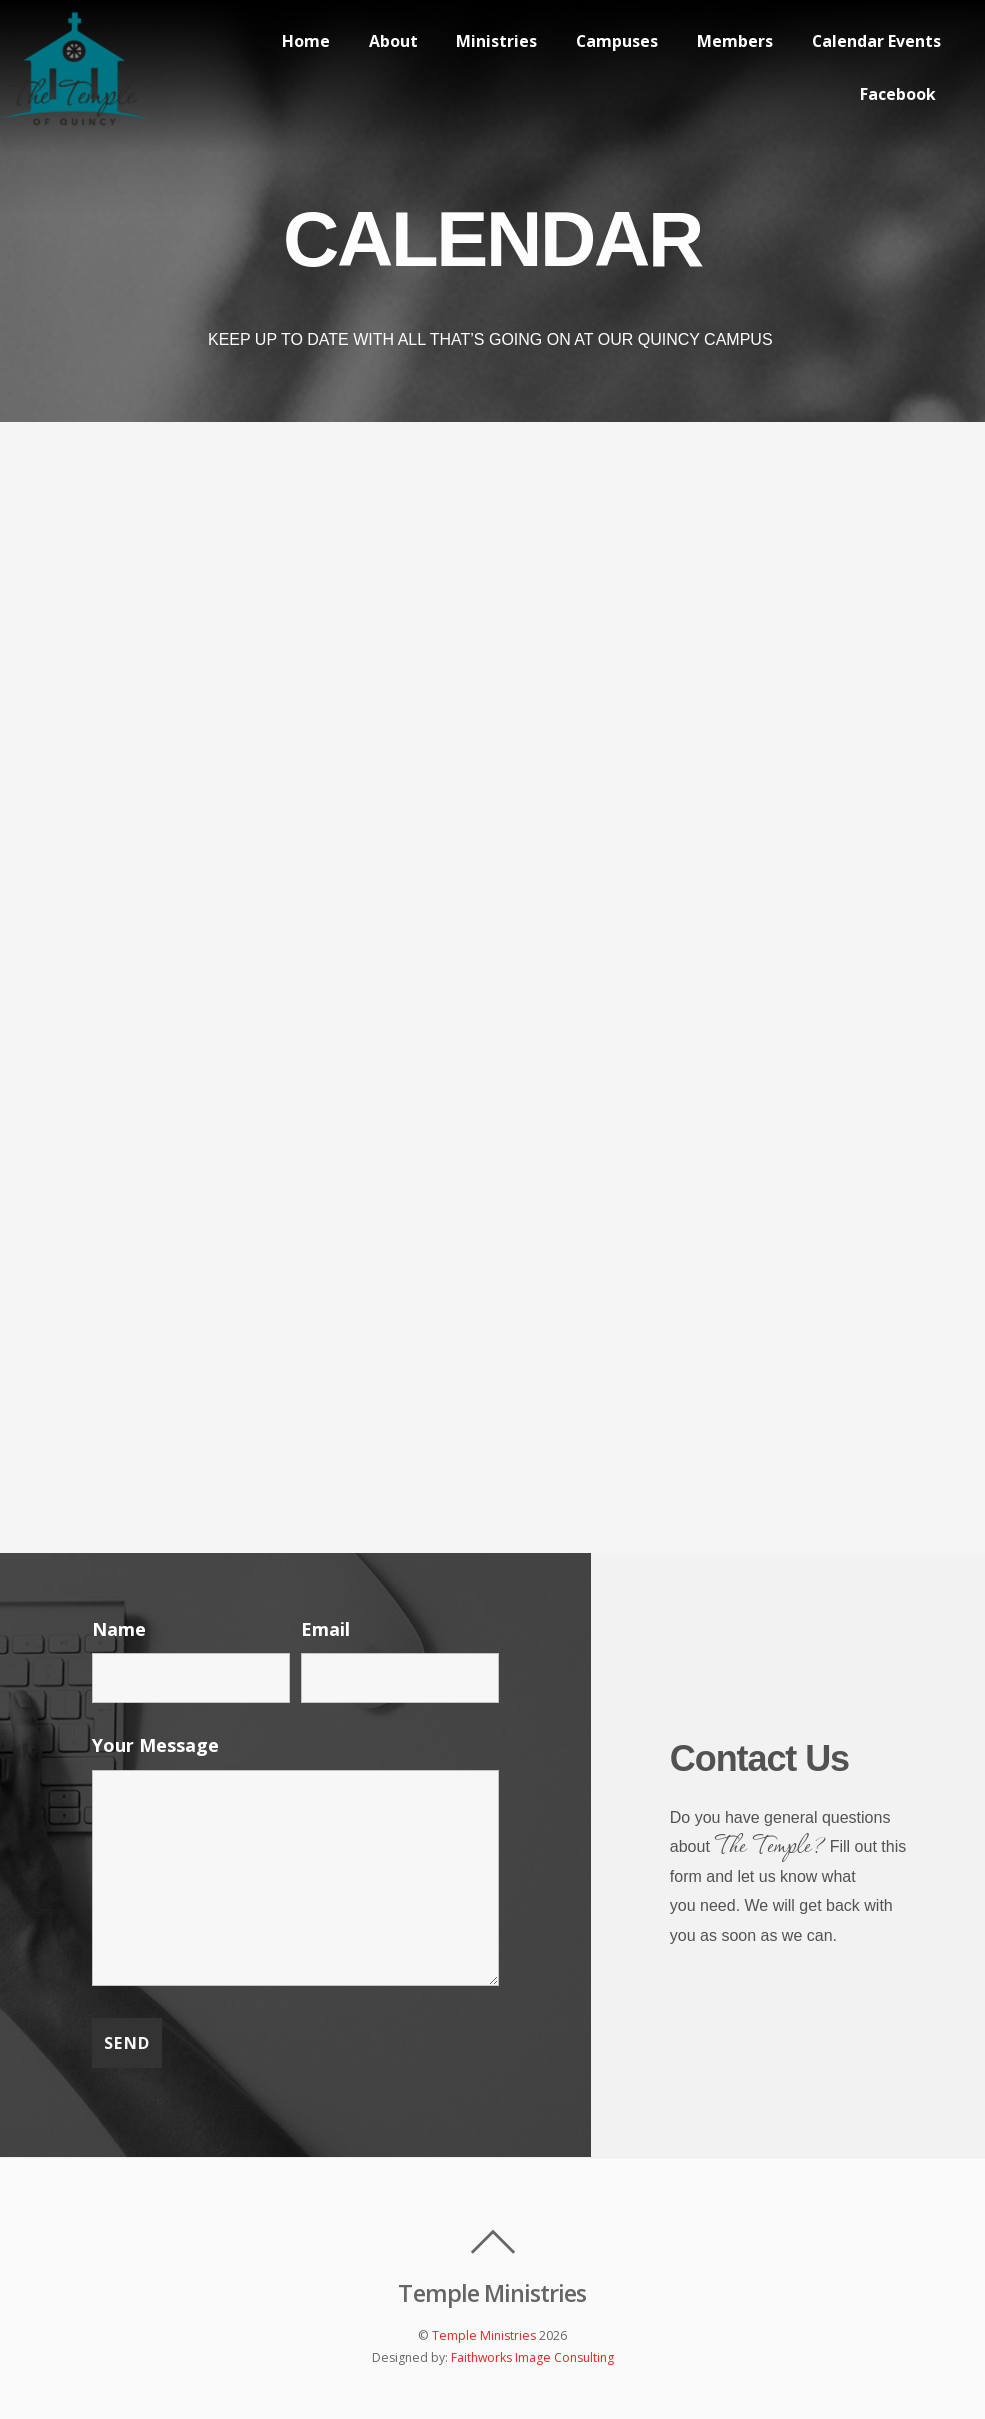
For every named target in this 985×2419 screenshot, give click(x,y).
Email (325, 1629)
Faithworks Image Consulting (532, 2357)
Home (301, 40)
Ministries (493, 40)
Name (119, 1629)
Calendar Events (875, 40)
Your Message (155, 1745)
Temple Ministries (484, 2335)
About (388, 40)
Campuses (614, 40)
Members (733, 40)
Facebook (897, 94)
